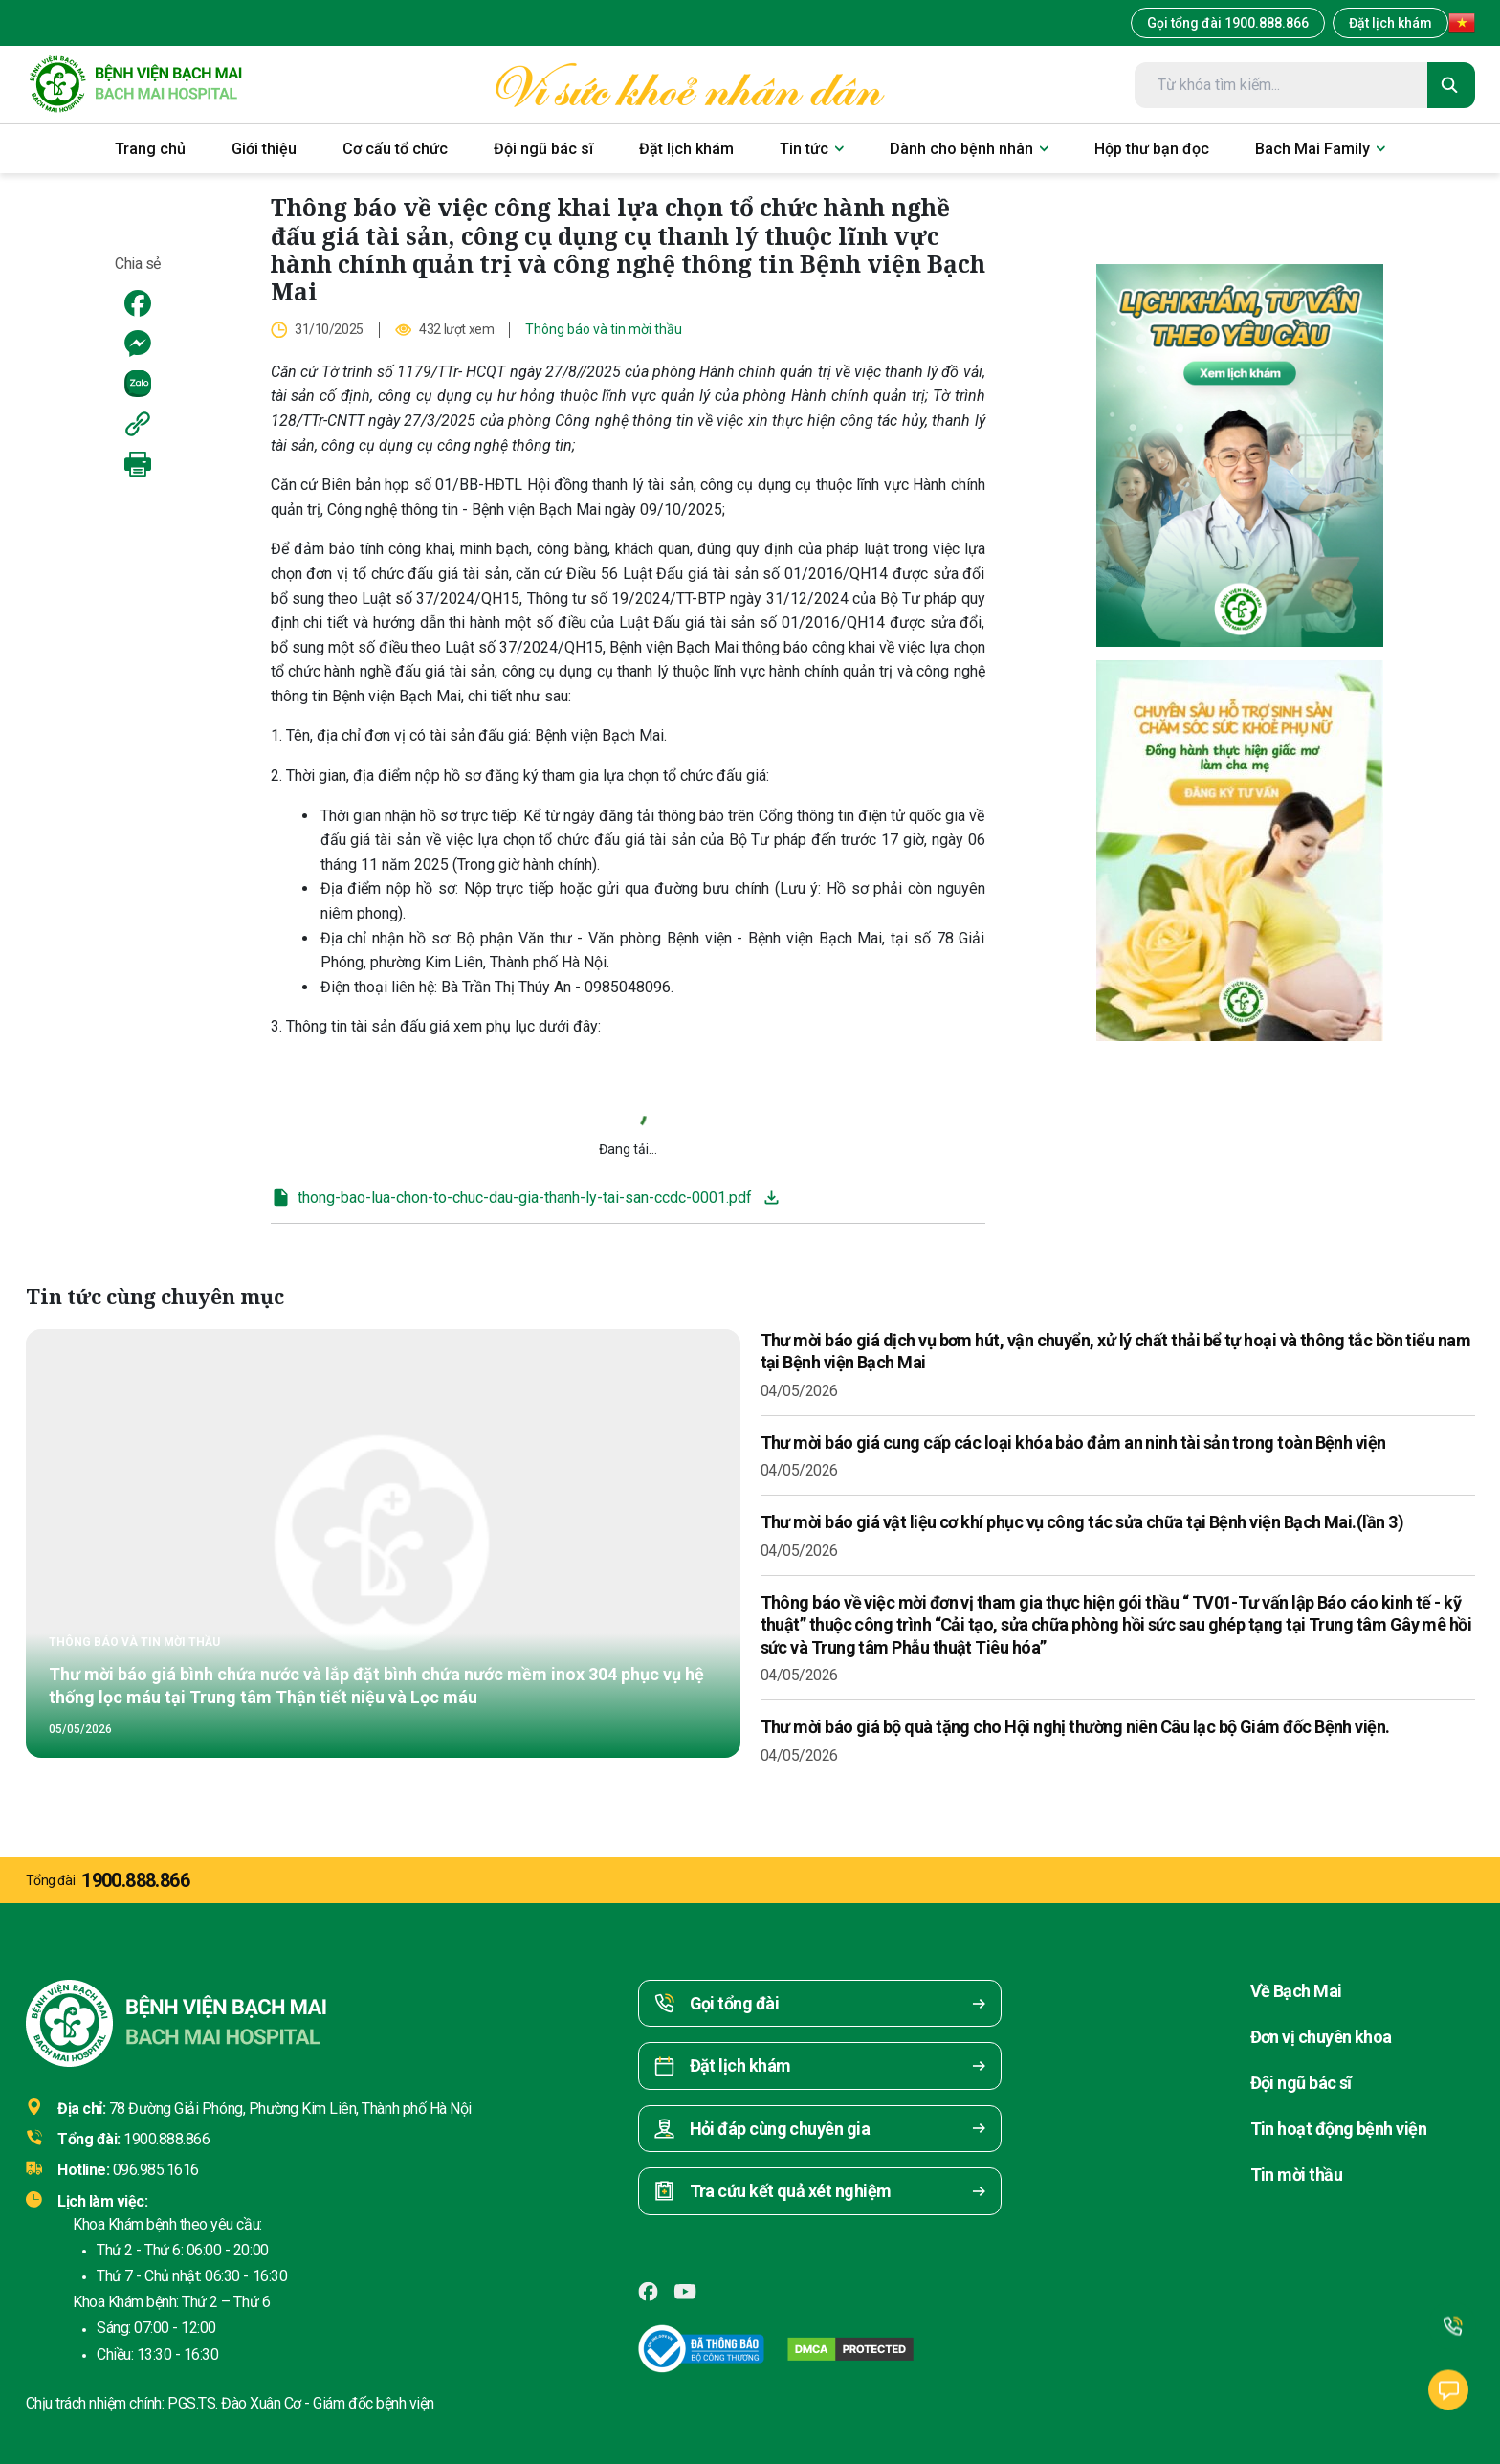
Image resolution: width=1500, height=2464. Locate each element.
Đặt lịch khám (1390, 23)
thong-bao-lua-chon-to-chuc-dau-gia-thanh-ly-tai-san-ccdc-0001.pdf (511, 1198)
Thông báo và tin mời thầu (603, 329)
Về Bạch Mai (1296, 1991)
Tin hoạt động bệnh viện (1338, 2129)
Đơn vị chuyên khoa (1321, 2037)
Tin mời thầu (1296, 2174)
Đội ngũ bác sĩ (1301, 2083)
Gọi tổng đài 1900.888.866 (1228, 23)
